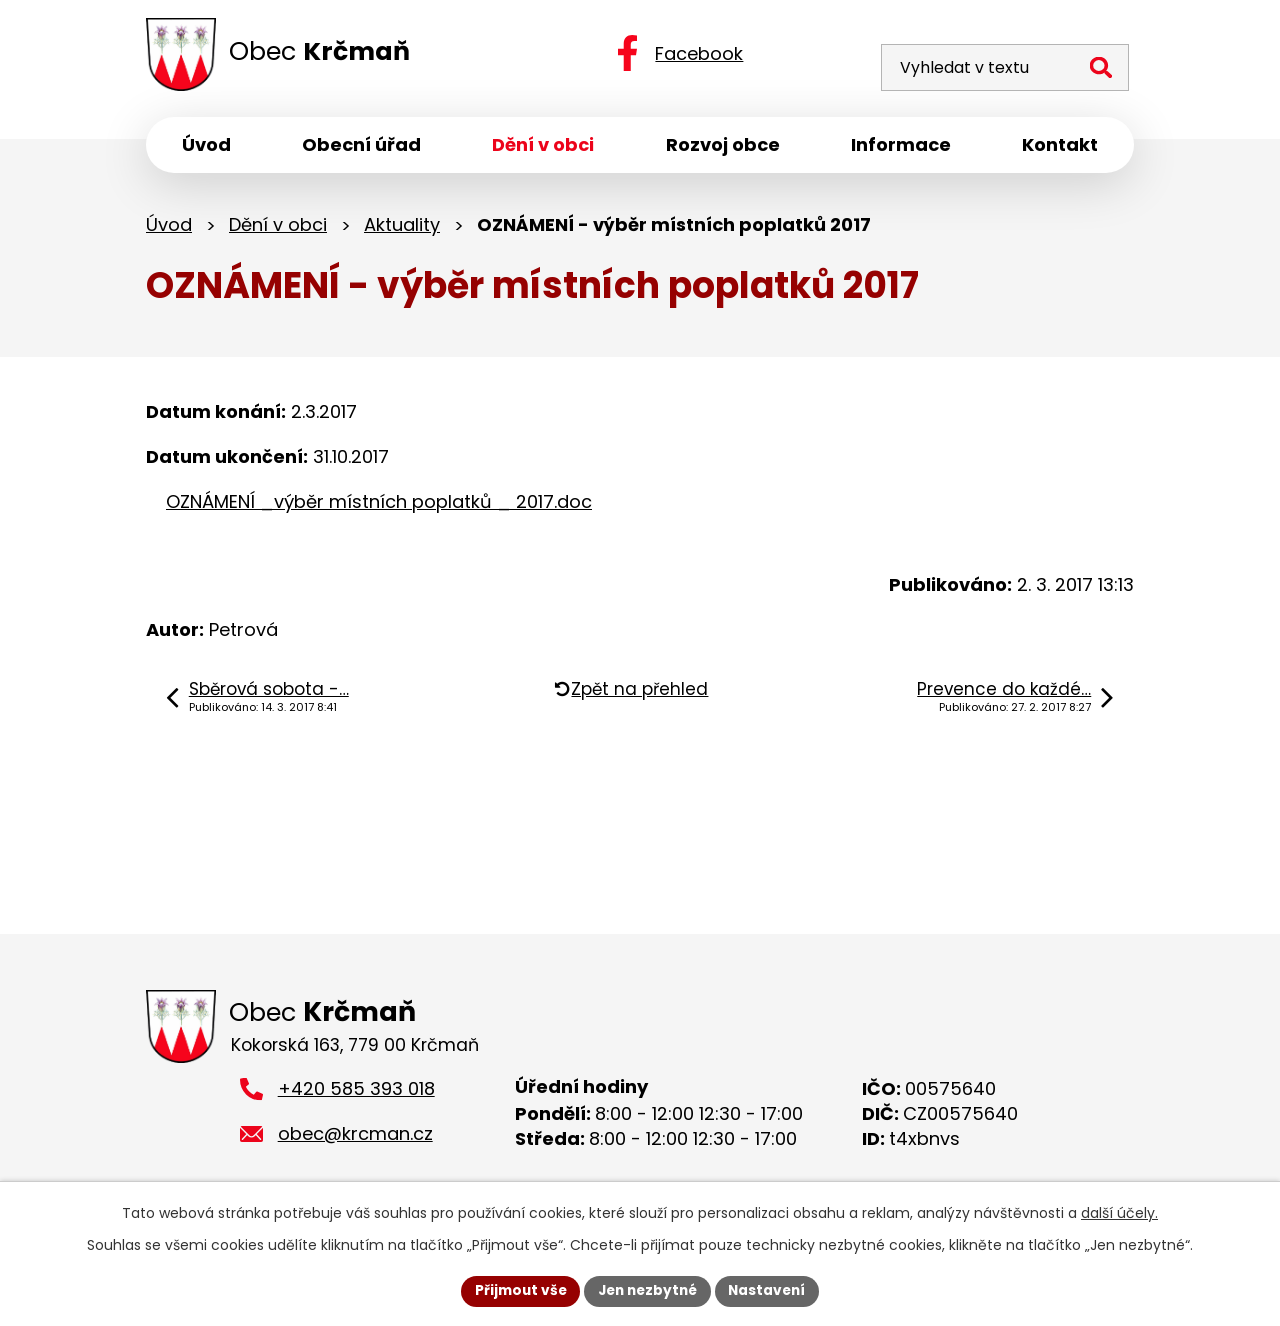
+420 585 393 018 (356, 1094)
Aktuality (402, 227)
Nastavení (772, 1290)
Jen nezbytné (647, 1290)
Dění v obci (278, 227)
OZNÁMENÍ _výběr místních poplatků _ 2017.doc (379, 505)
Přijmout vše (515, 1290)
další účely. (1119, 1212)
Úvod (169, 227)
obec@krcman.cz (355, 1138)
